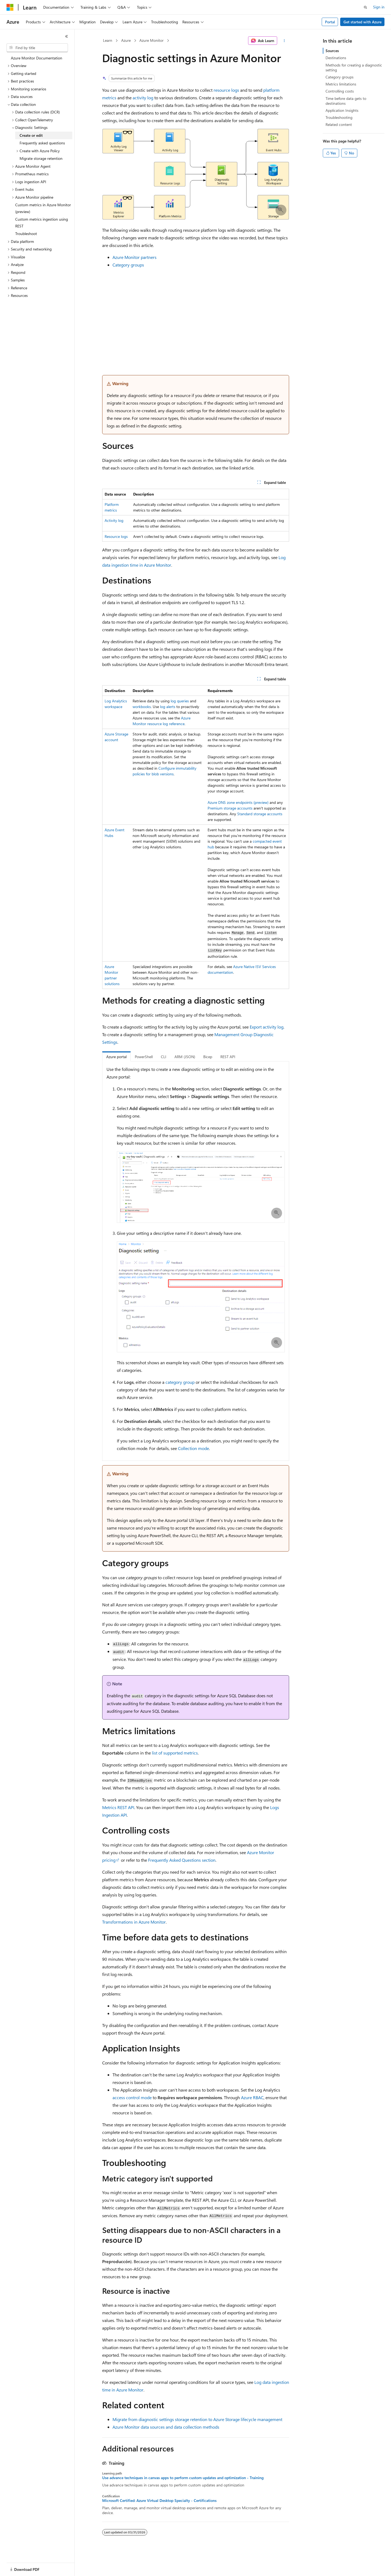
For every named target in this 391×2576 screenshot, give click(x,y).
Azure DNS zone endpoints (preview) (238, 802)
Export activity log (266, 1027)
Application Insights (342, 110)
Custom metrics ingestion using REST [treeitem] (41, 223)
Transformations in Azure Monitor (134, 1922)
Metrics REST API (118, 1807)
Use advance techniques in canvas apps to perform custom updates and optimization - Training (183, 2477)
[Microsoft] (10, 7)
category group (180, 1382)
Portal (330, 21)
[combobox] (37, 47)
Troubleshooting (339, 117)
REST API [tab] (227, 1056)
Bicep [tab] (207, 1056)
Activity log (114, 520)
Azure (126, 40)
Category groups (128, 265)
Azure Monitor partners (134, 257)
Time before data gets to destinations (346, 101)
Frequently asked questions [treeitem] (42, 142)
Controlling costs (340, 91)
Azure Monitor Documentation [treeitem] (36, 58)
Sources (332, 50)
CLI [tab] (163, 1056)
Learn (107, 40)
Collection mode (193, 1448)
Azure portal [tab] (116, 1056)
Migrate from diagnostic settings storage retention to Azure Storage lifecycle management (197, 2419)
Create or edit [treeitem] (31, 135)
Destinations (336, 57)
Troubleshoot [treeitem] (26, 233)
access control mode (132, 2097)
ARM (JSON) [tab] (184, 1056)
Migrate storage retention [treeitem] (41, 158)
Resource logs (116, 536)
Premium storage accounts (230, 808)
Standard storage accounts (259, 813)
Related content (339, 124)
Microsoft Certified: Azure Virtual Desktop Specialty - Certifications (159, 2500)
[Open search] (365, 7)
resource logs (226, 90)
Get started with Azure (362, 21)
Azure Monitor (151, 40)
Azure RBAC (252, 2097)
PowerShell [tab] (144, 1056)
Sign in (378, 6)
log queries (180, 700)
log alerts (167, 706)
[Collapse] (66, 36)
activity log (143, 97)
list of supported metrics (175, 1753)
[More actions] (284, 40)
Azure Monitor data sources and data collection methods (165, 2427)
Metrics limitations (341, 84)
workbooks (142, 706)
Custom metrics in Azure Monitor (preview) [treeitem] (43, 208)
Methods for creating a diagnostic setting (354, 67)
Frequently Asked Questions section (181, 1860)
